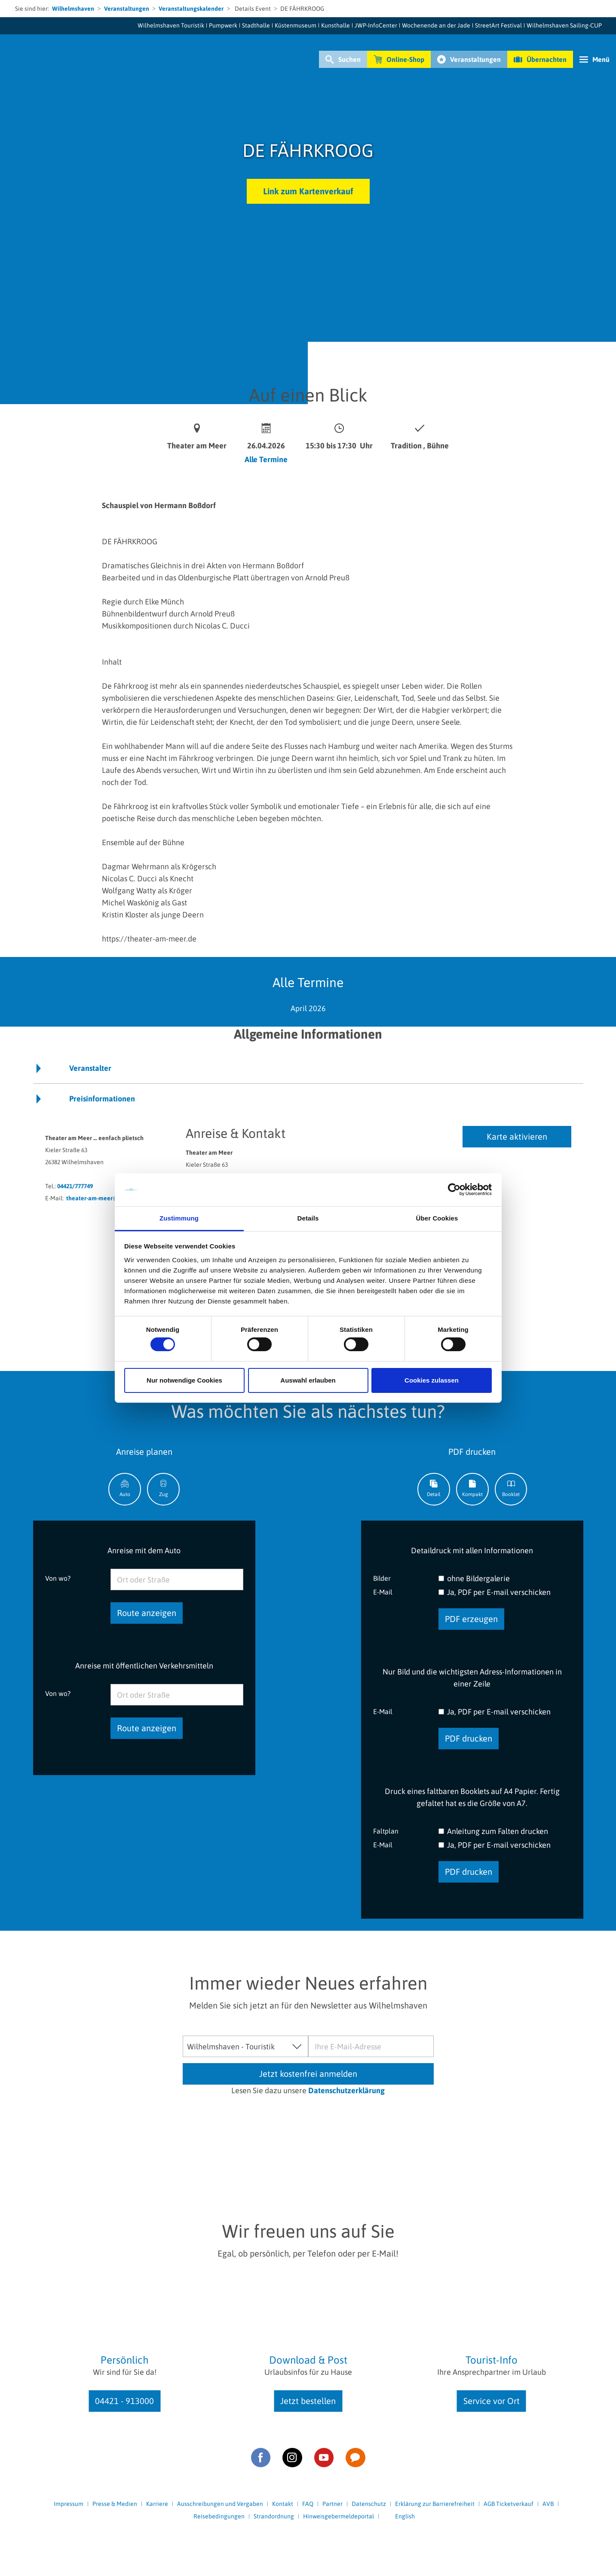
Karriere (157, 2503)
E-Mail (382, 1591)
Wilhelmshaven (73, 8)
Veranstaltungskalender (191, 8)
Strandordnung (274, 2516)
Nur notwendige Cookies (184, 1380)
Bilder (382, 1578)
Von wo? (57, 1578)
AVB (548, 2503)
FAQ (307, 2503)
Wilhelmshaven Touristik (171, 25)
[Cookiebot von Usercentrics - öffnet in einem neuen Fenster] (454, 1189)
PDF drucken (468, 1738)
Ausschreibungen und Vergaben (220, 2503)
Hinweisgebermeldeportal (338, 2516)
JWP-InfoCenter (376, 25)
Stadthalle (256, 25)
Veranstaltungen (126, 8)
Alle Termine (266, 459)
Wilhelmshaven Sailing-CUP (564, 25)
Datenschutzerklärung (346, 2090)
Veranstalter (90, 1068)
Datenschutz (369, 2503)
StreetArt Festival (498, 25)
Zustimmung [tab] (179, 1218)
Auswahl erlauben (307, 1380)
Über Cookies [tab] (437, 1218)
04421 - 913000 (124, 2401)
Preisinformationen (102, 1098)
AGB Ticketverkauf (508, 2503)
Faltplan (385, 1830)
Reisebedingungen (219, 2516)
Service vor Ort (491, 2401)
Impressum (68, 2503)
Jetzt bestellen (308, 2401)
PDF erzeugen (471, 1619)
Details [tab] (308, 1218)
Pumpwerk (223, 25)
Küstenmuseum (295, 25)
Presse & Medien (114, 2503)
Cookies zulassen (432, 1380)
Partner (332, 2503)
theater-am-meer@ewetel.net (106, 1198)
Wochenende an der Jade (436, 25)
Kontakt (282, 2503)
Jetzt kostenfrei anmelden (308, 2074)
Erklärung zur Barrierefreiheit (435, 2503)
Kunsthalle (335, 25)
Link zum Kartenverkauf (308, 191)
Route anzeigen (146, 1613)
